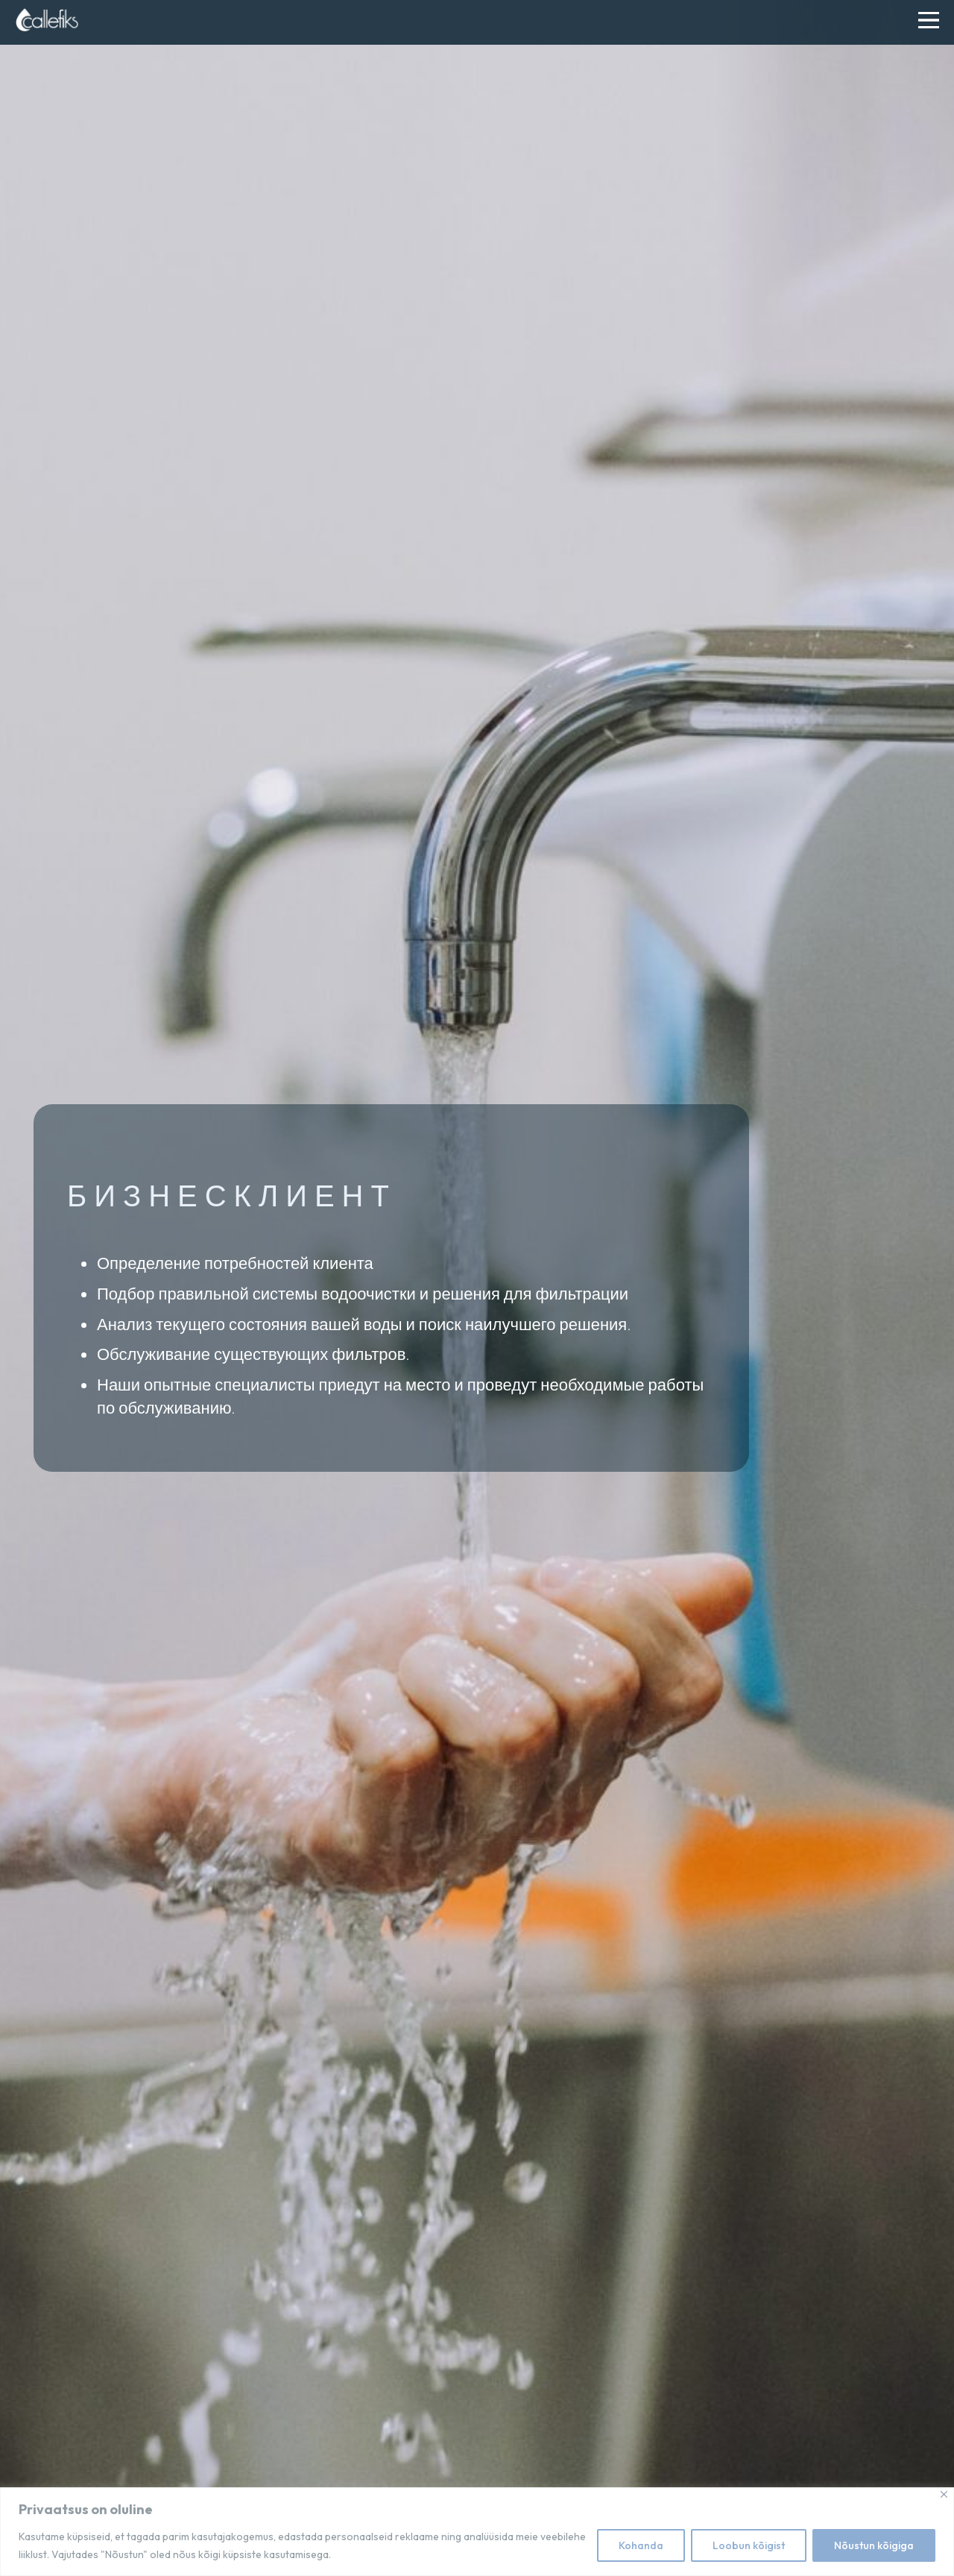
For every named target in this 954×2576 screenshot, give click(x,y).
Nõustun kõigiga (874, 2545)
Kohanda (641, 2545)
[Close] (944, 2494)
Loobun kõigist (749, 2545)
